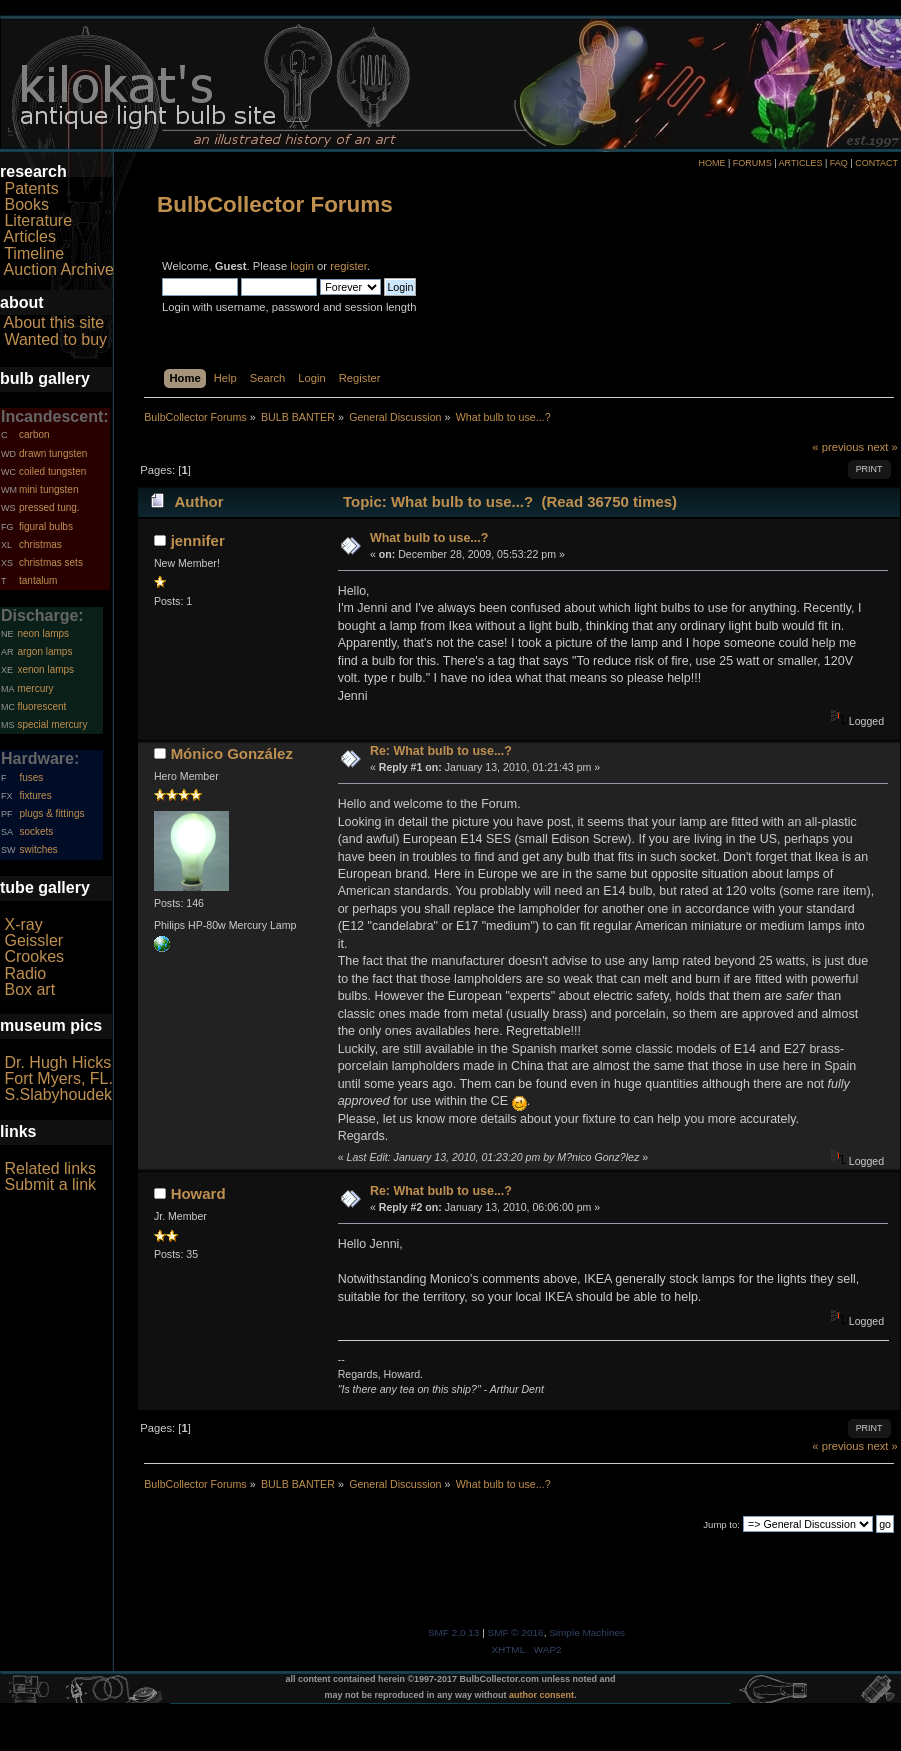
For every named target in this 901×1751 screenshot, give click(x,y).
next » (882, 447)
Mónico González (232, 753)
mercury (35, 688)
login (302, 266)
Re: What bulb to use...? (441, 751)
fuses (31, 777)
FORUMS (752, 163)
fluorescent (41, 706)
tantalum (38, 580)
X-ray (23, 924)
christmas (40, 544)
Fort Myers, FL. (58, 1078)
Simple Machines (587, 1632)
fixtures (35, 795)
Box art (29, 989)
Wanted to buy (55, 339)
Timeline (34, 253)
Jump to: (721, 1524)
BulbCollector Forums (275, 204)
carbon (34, 434)
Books (26, 204)
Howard (198, 1193)
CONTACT (876, 163)
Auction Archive (59, 269)
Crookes (34, 956)
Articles (30, 236)
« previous (838, 447)
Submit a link (50, 1184)
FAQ (839, 163)
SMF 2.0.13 (454, 1632)
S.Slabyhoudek (58, 1094)
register (348, 266)
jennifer (198, 540)
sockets (36, 831)
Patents (31, 188)
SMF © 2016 (516, 1632)
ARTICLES (801, 163)
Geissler (33, 940)
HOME (711, 163)
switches (38, 849)
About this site (54, 322)
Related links (50, 1168)
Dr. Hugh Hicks (57, 1062)
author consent (541, 1695)
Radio (25, 973)
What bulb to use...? (429, 538)
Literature (38, 220)
